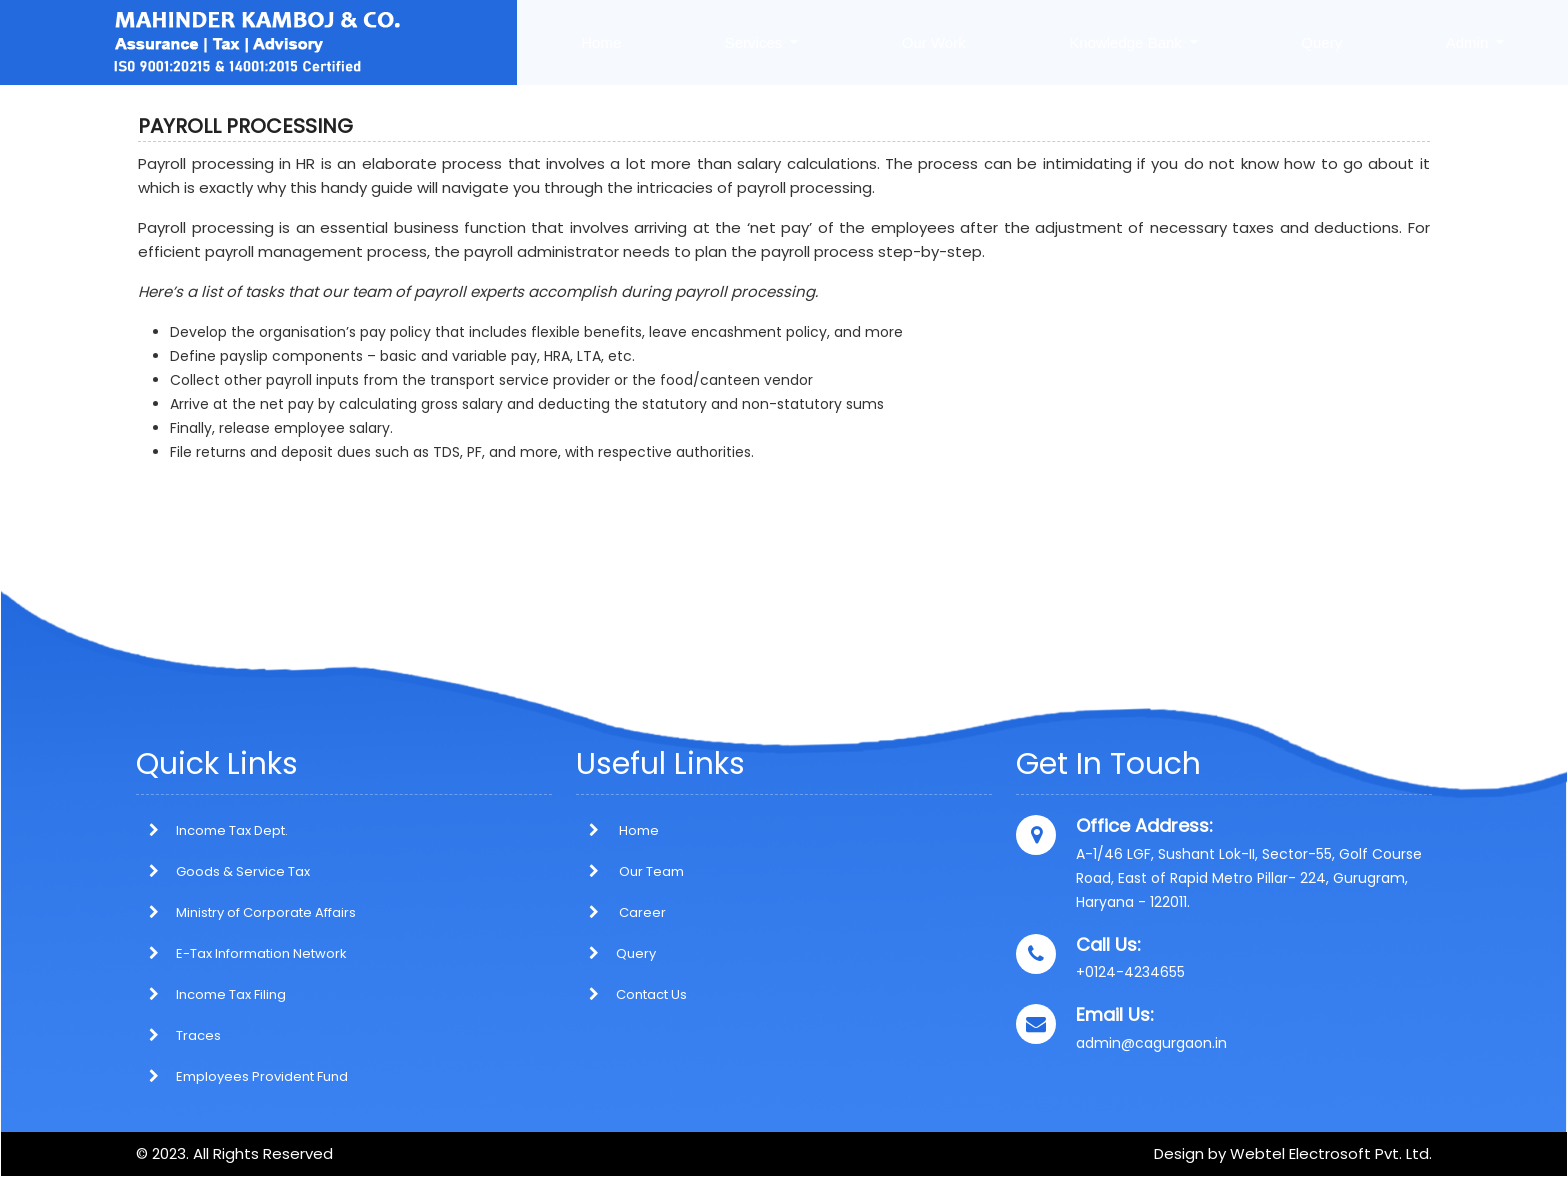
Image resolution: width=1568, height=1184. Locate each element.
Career (621, 912)
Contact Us (631, 994)
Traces (198, 1035)
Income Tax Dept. (232, 830)
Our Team (630, 871)
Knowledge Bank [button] (1127, 42)
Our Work (934, 42)
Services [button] (756, 42)
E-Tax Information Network (261, 953)
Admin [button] (1469, 42)
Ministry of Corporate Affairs (266, 912)
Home (601, 42)
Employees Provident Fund (262, 1076)
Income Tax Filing (231, 994)
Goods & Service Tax (243, 871)
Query (1321, 42)
